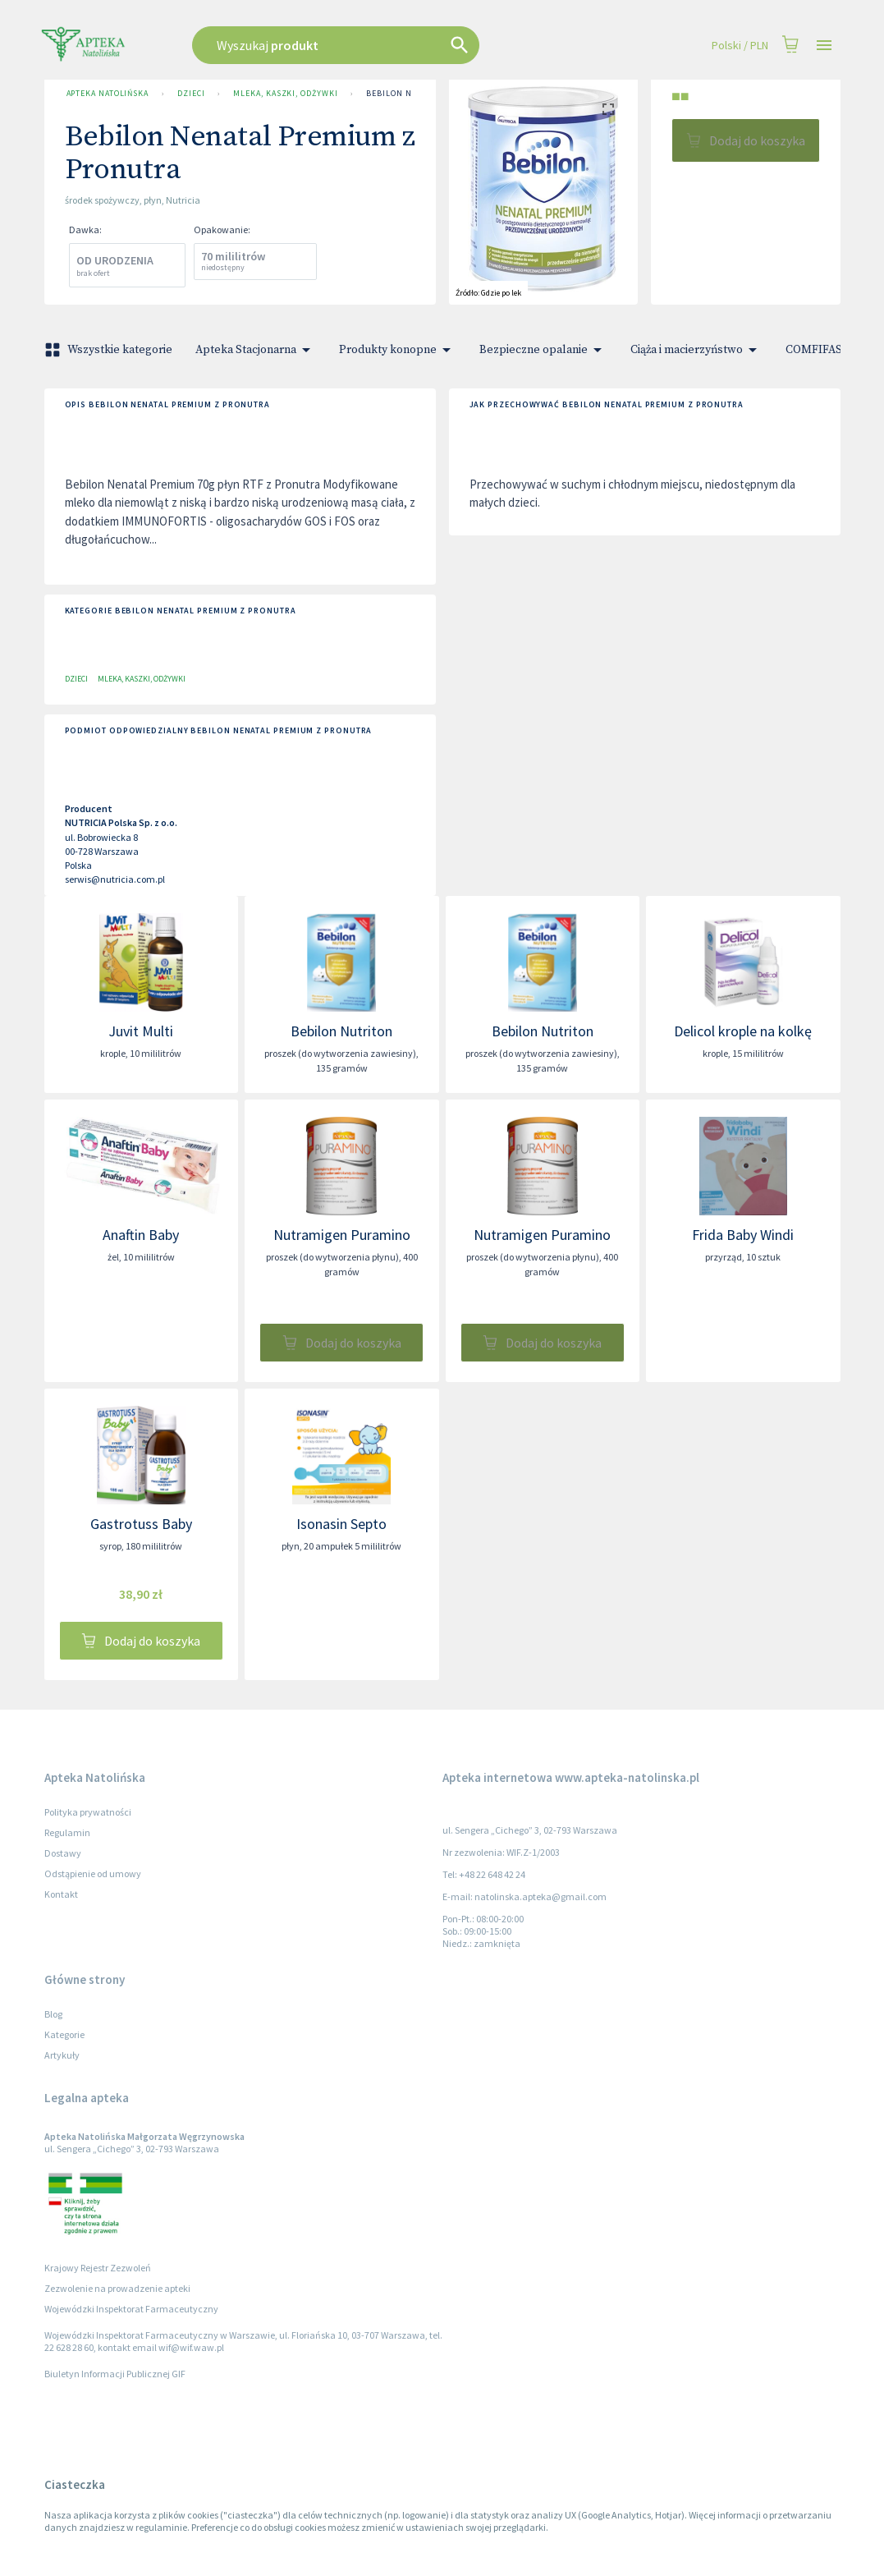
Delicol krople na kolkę (743, 1031)
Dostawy (62, 1853)
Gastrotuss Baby (141, 1523)
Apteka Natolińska (107, 94)
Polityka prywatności (87, 1812)
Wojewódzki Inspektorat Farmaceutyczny (131, 2309)
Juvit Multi (140, 1031)
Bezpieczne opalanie (543, 350)
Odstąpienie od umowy (92, 1873)
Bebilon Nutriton (341, 1031)
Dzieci (191, 94)
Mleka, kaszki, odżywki (285, 94)
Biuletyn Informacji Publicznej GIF (115, 2373)
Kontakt (61, 1894)
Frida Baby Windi (743, 1234)
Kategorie (64, 2034)
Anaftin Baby (141, 1234)
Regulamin (67, 1832)
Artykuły (62, 2055)
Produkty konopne (397, 350)
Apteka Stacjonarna (256, 350)
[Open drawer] (824, 45)
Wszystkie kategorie (110, 350)
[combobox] (377, 45)
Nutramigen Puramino (341, 1234)
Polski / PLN (740, 45)
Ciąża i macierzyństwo (696, 350)
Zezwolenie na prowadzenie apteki (117, 2288)
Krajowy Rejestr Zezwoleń (97, 2267)
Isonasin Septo (341, 1523)
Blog (53, 2014)
